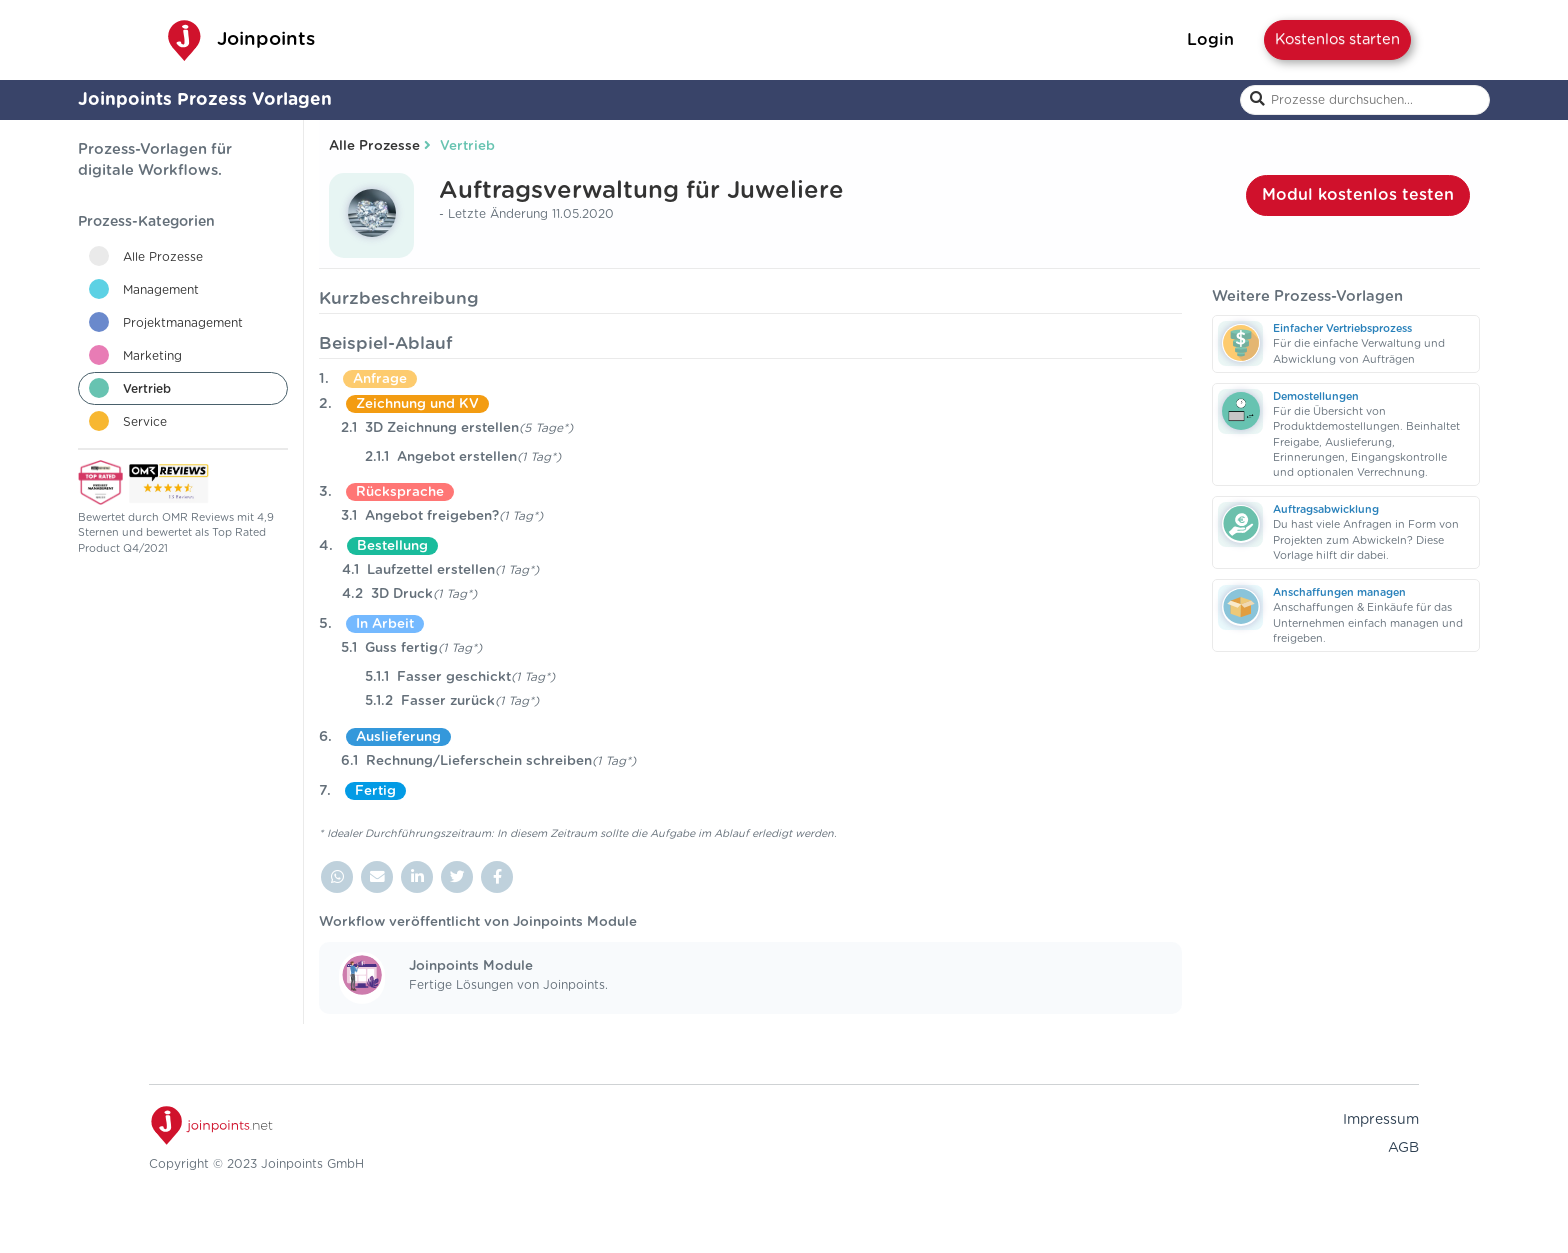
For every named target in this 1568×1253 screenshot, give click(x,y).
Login (1210, 40)
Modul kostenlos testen (1358, 195)
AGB (1403, 1148)
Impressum (1381, 1120)
